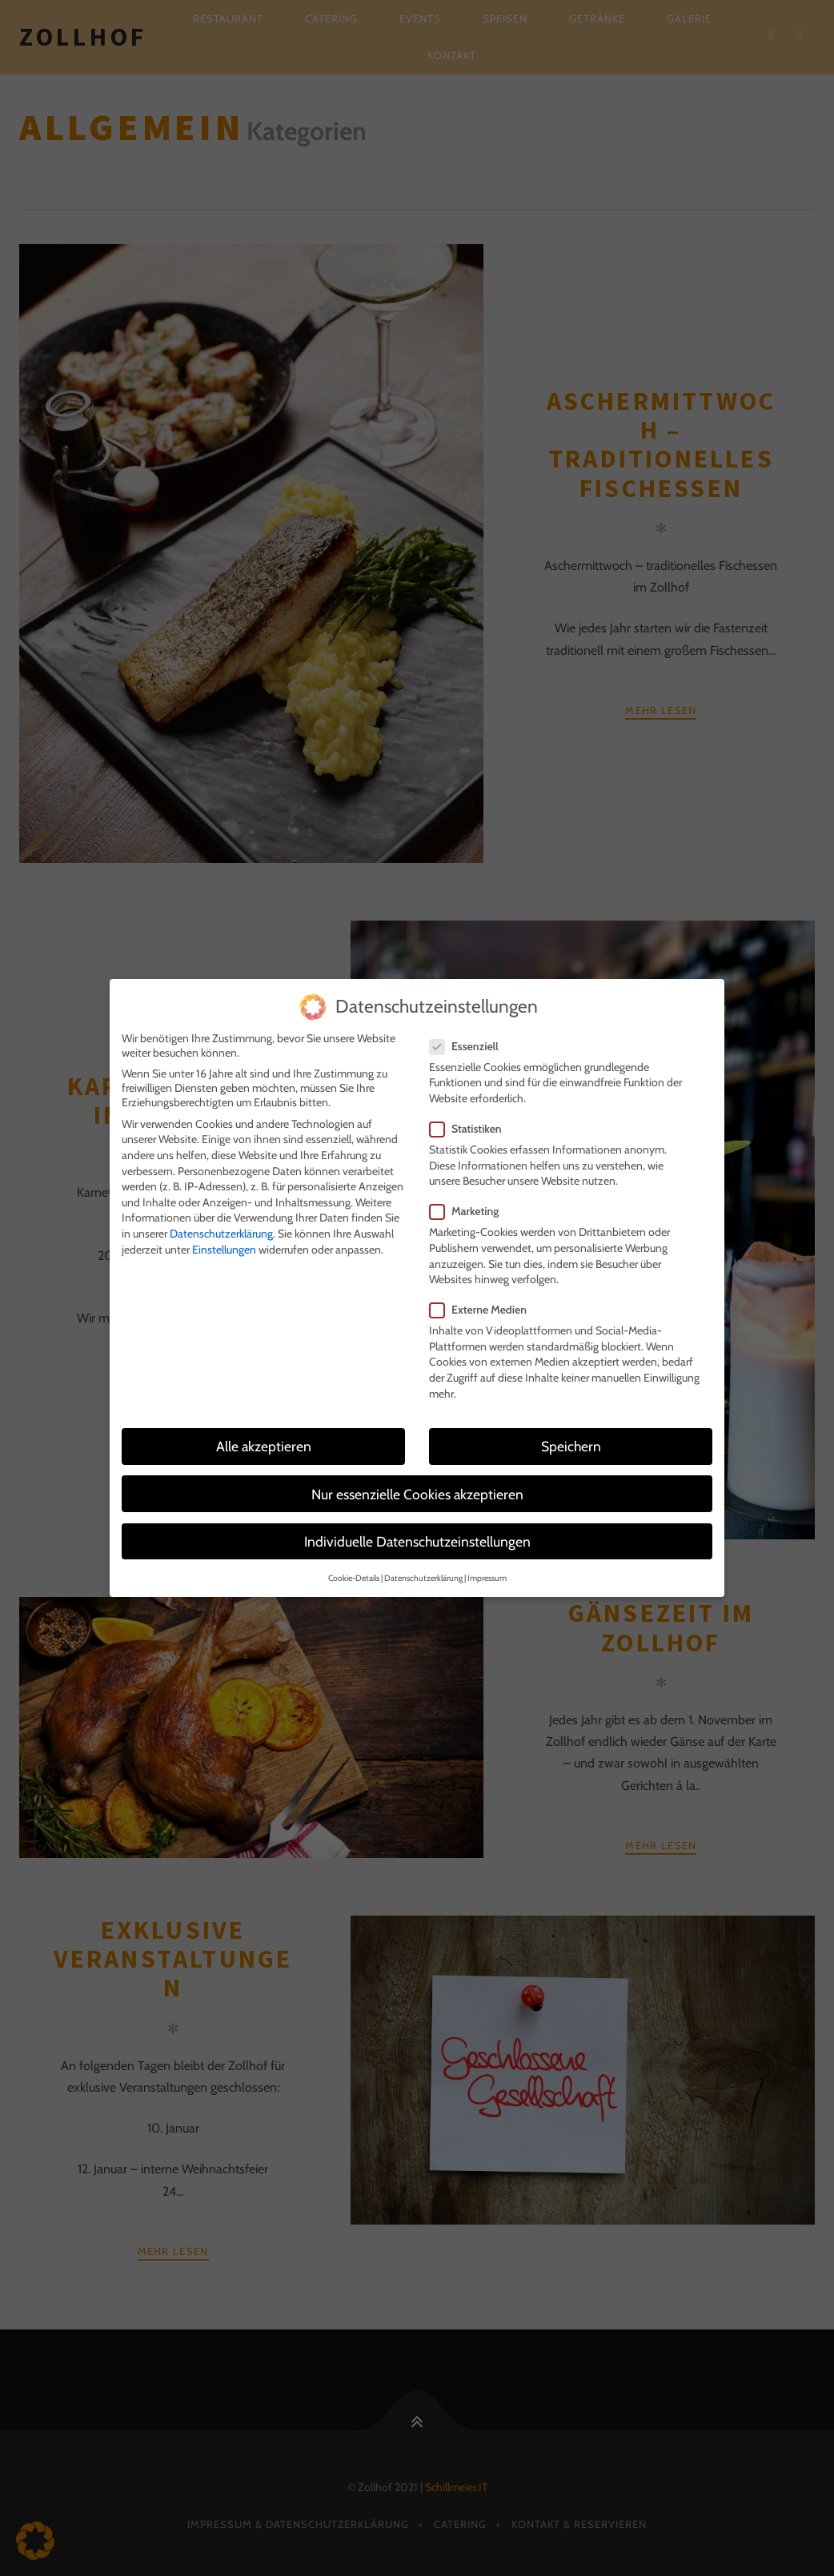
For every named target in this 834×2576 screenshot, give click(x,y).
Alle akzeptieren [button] (263, 1436)
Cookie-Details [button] (353, 1568)
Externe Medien (483, 1299)
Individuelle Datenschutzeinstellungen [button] (417, 1531)
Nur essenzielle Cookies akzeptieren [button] (417, 1483)
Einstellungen (224, 1239)
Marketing (469, 1201)
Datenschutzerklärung (221, 1223)
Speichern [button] (571, 1436)
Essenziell (469, 1036)
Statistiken (470, 1118)
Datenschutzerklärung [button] (423, 1568)
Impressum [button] (487, 1568)
